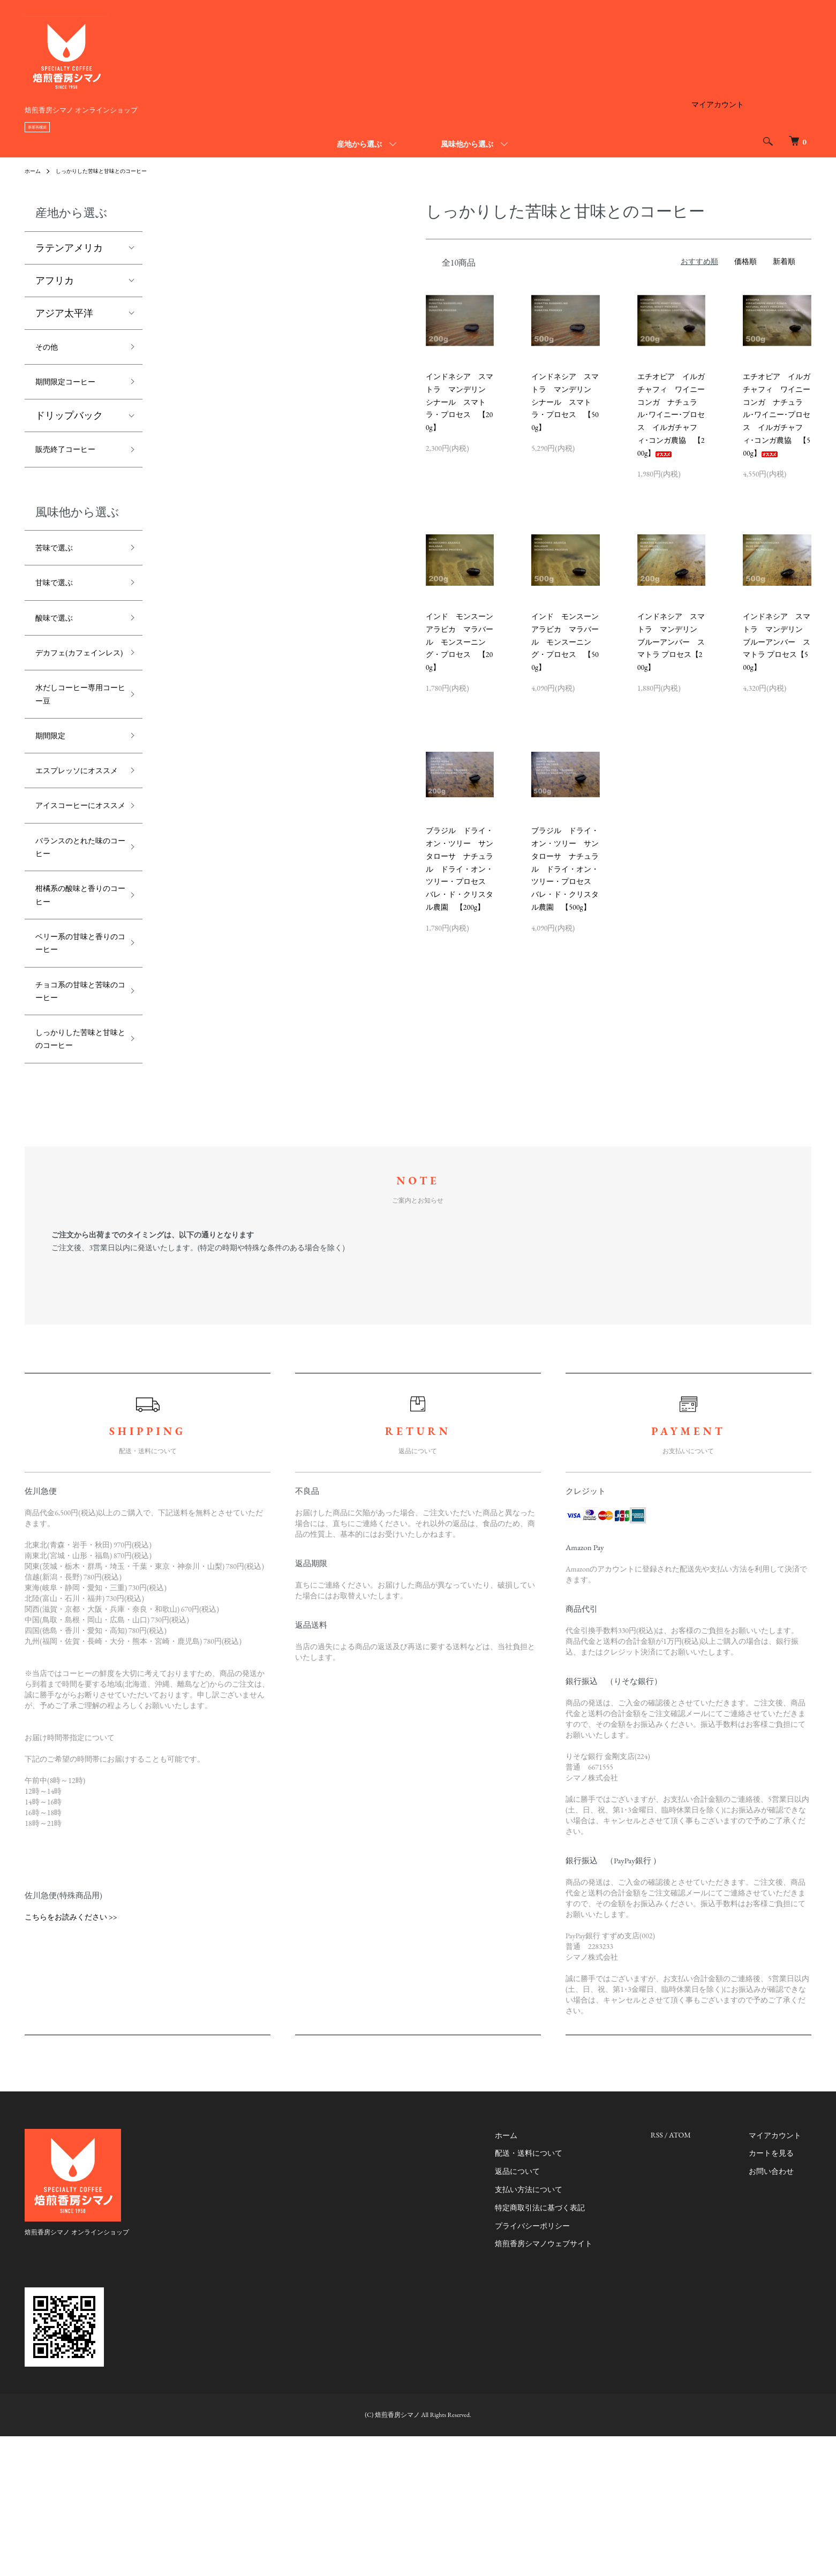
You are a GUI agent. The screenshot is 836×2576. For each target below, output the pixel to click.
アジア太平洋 (64, 313)
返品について (547, 2311)
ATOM (700, 2274)
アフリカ (54, 280)
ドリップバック (69, 422)
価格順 (745, 261)
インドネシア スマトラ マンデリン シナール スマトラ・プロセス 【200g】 (459, 402)
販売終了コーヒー (73, 457)
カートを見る (781, 2293)
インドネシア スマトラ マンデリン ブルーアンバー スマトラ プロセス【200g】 (671, 641)
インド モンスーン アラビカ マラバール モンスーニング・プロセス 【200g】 (463, 641)
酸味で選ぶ (59, 636)
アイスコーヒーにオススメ (73, 885)
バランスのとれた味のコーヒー (73, 939)
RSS (677, 2274)
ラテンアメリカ (69, 247)
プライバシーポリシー (562, 2365)
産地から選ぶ (359, 144)
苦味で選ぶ (59, 559)
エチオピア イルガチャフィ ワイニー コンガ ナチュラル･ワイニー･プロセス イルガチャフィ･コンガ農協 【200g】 (674, 415)
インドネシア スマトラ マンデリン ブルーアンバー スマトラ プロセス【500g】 (776, 641)
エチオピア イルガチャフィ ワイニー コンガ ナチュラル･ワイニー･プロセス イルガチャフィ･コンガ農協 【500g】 (780, 415)
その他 (49, 348)
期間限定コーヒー (73, 386)
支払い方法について (558, 2329)
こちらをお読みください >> (71, 2056)
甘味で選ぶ (59, 598)
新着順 (784, 261)
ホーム (34, 171)
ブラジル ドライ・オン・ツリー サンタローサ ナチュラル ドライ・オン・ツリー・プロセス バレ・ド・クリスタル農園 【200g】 (459, 869)
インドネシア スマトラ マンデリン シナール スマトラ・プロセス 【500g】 (565, 402)
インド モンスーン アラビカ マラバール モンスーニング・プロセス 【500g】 (568, 641)
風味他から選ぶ (467, 144)
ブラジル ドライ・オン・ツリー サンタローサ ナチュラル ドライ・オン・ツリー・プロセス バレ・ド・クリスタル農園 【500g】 (565, 869)
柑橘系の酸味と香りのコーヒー (73, 994)
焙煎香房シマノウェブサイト (573, 2383)
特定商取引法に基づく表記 (570, 2347)
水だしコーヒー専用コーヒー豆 (73, 737)
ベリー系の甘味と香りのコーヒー (73, 1048)
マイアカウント (717, 104)
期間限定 (54, 783)
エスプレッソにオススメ (73, 830)
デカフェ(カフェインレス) (75, 682)
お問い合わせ (781, 2311)
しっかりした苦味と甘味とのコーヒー (113, 171)
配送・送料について (558, 2293)
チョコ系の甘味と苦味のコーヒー (73, 1104)
